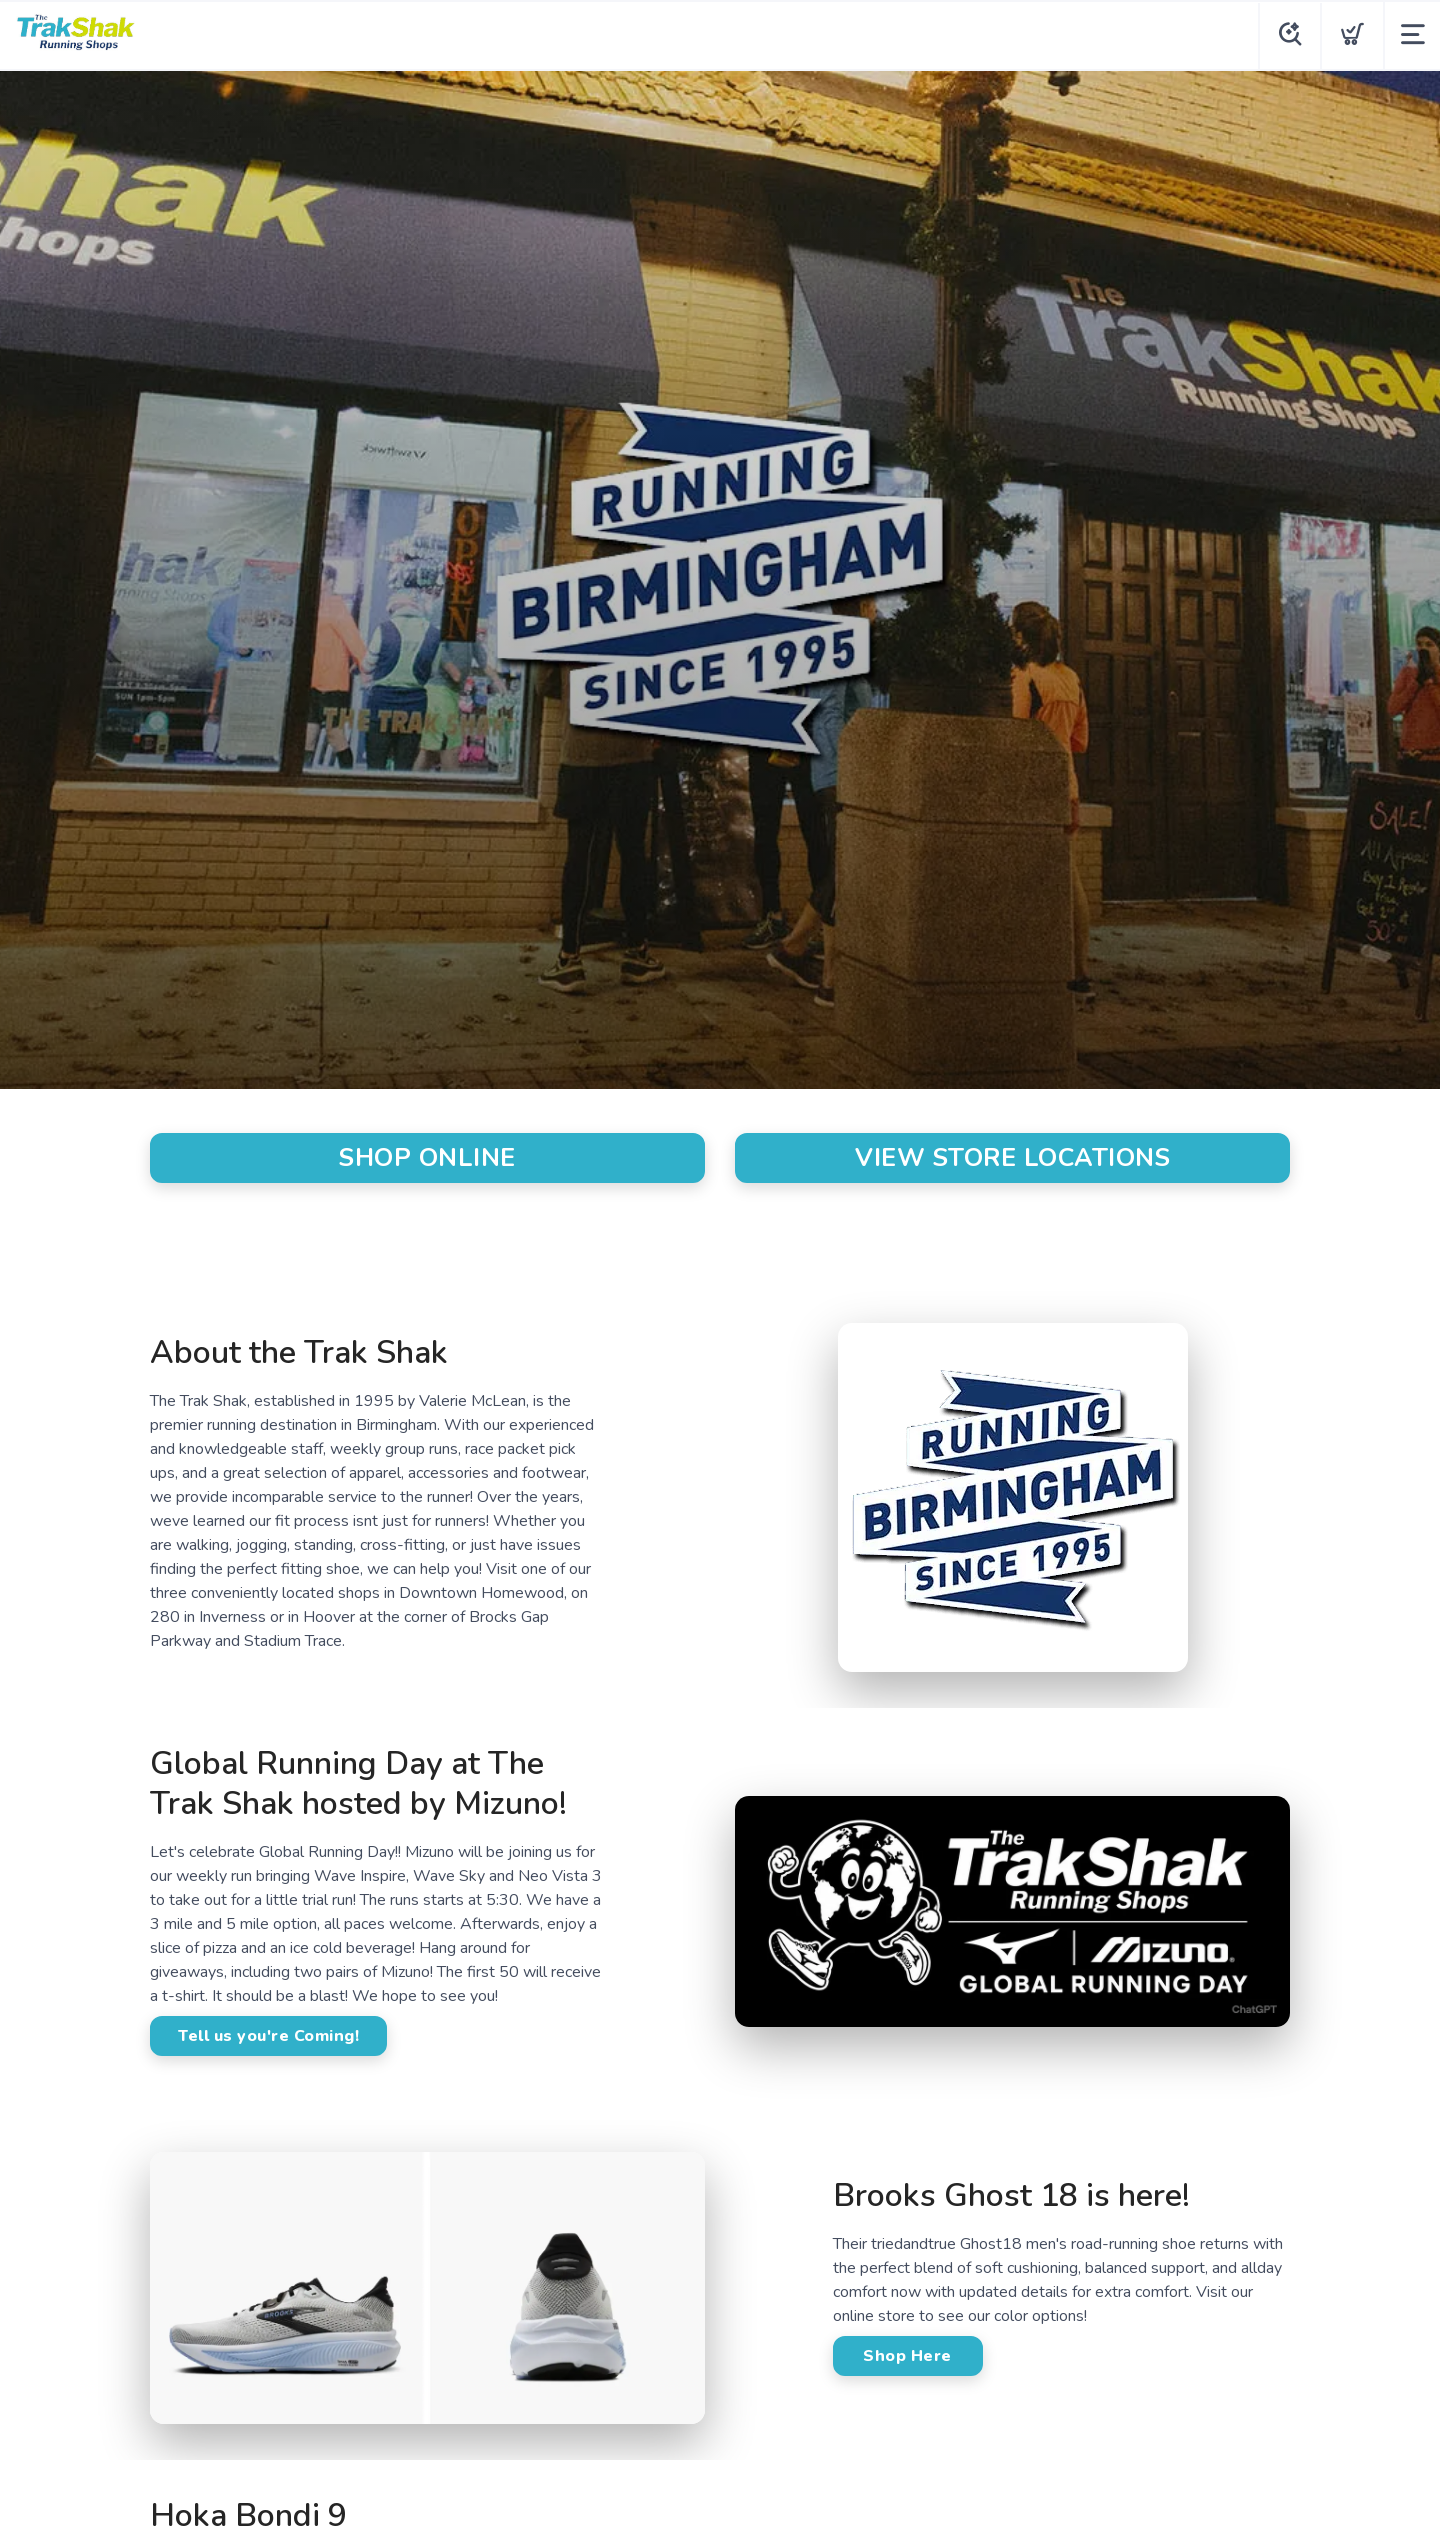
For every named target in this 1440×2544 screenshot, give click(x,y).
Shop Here (907, 2356)
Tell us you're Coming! (268, 2036)
